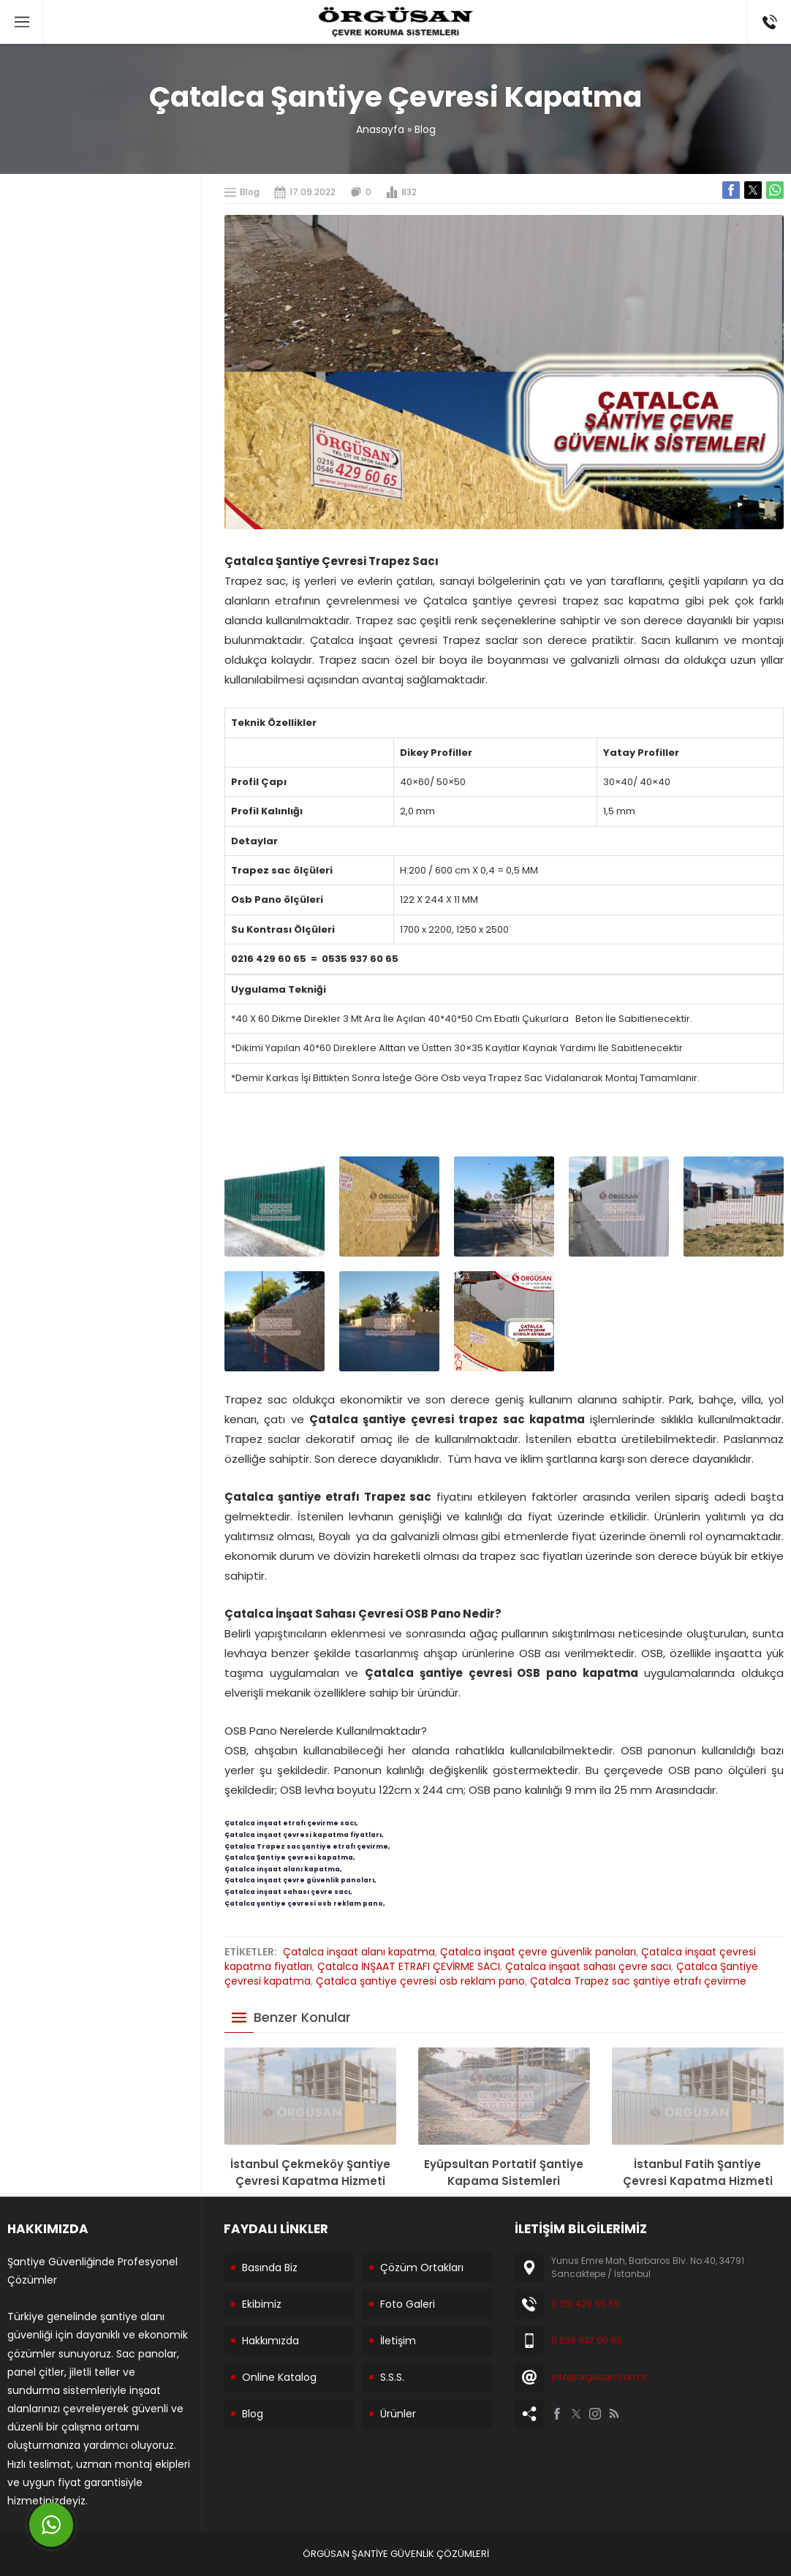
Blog (425, 129)
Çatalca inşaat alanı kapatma (359, 1951)
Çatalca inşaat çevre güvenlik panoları (538, 1951)
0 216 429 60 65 (585, 2303)
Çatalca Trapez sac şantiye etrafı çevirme (638, 1981)
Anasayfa (380, 129)
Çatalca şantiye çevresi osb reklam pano (420, 1981)
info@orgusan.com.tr (599, 2377)
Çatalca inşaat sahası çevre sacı (588, 1966)
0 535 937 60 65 (586, 2340)
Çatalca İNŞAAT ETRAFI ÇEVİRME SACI (408, 1966)
